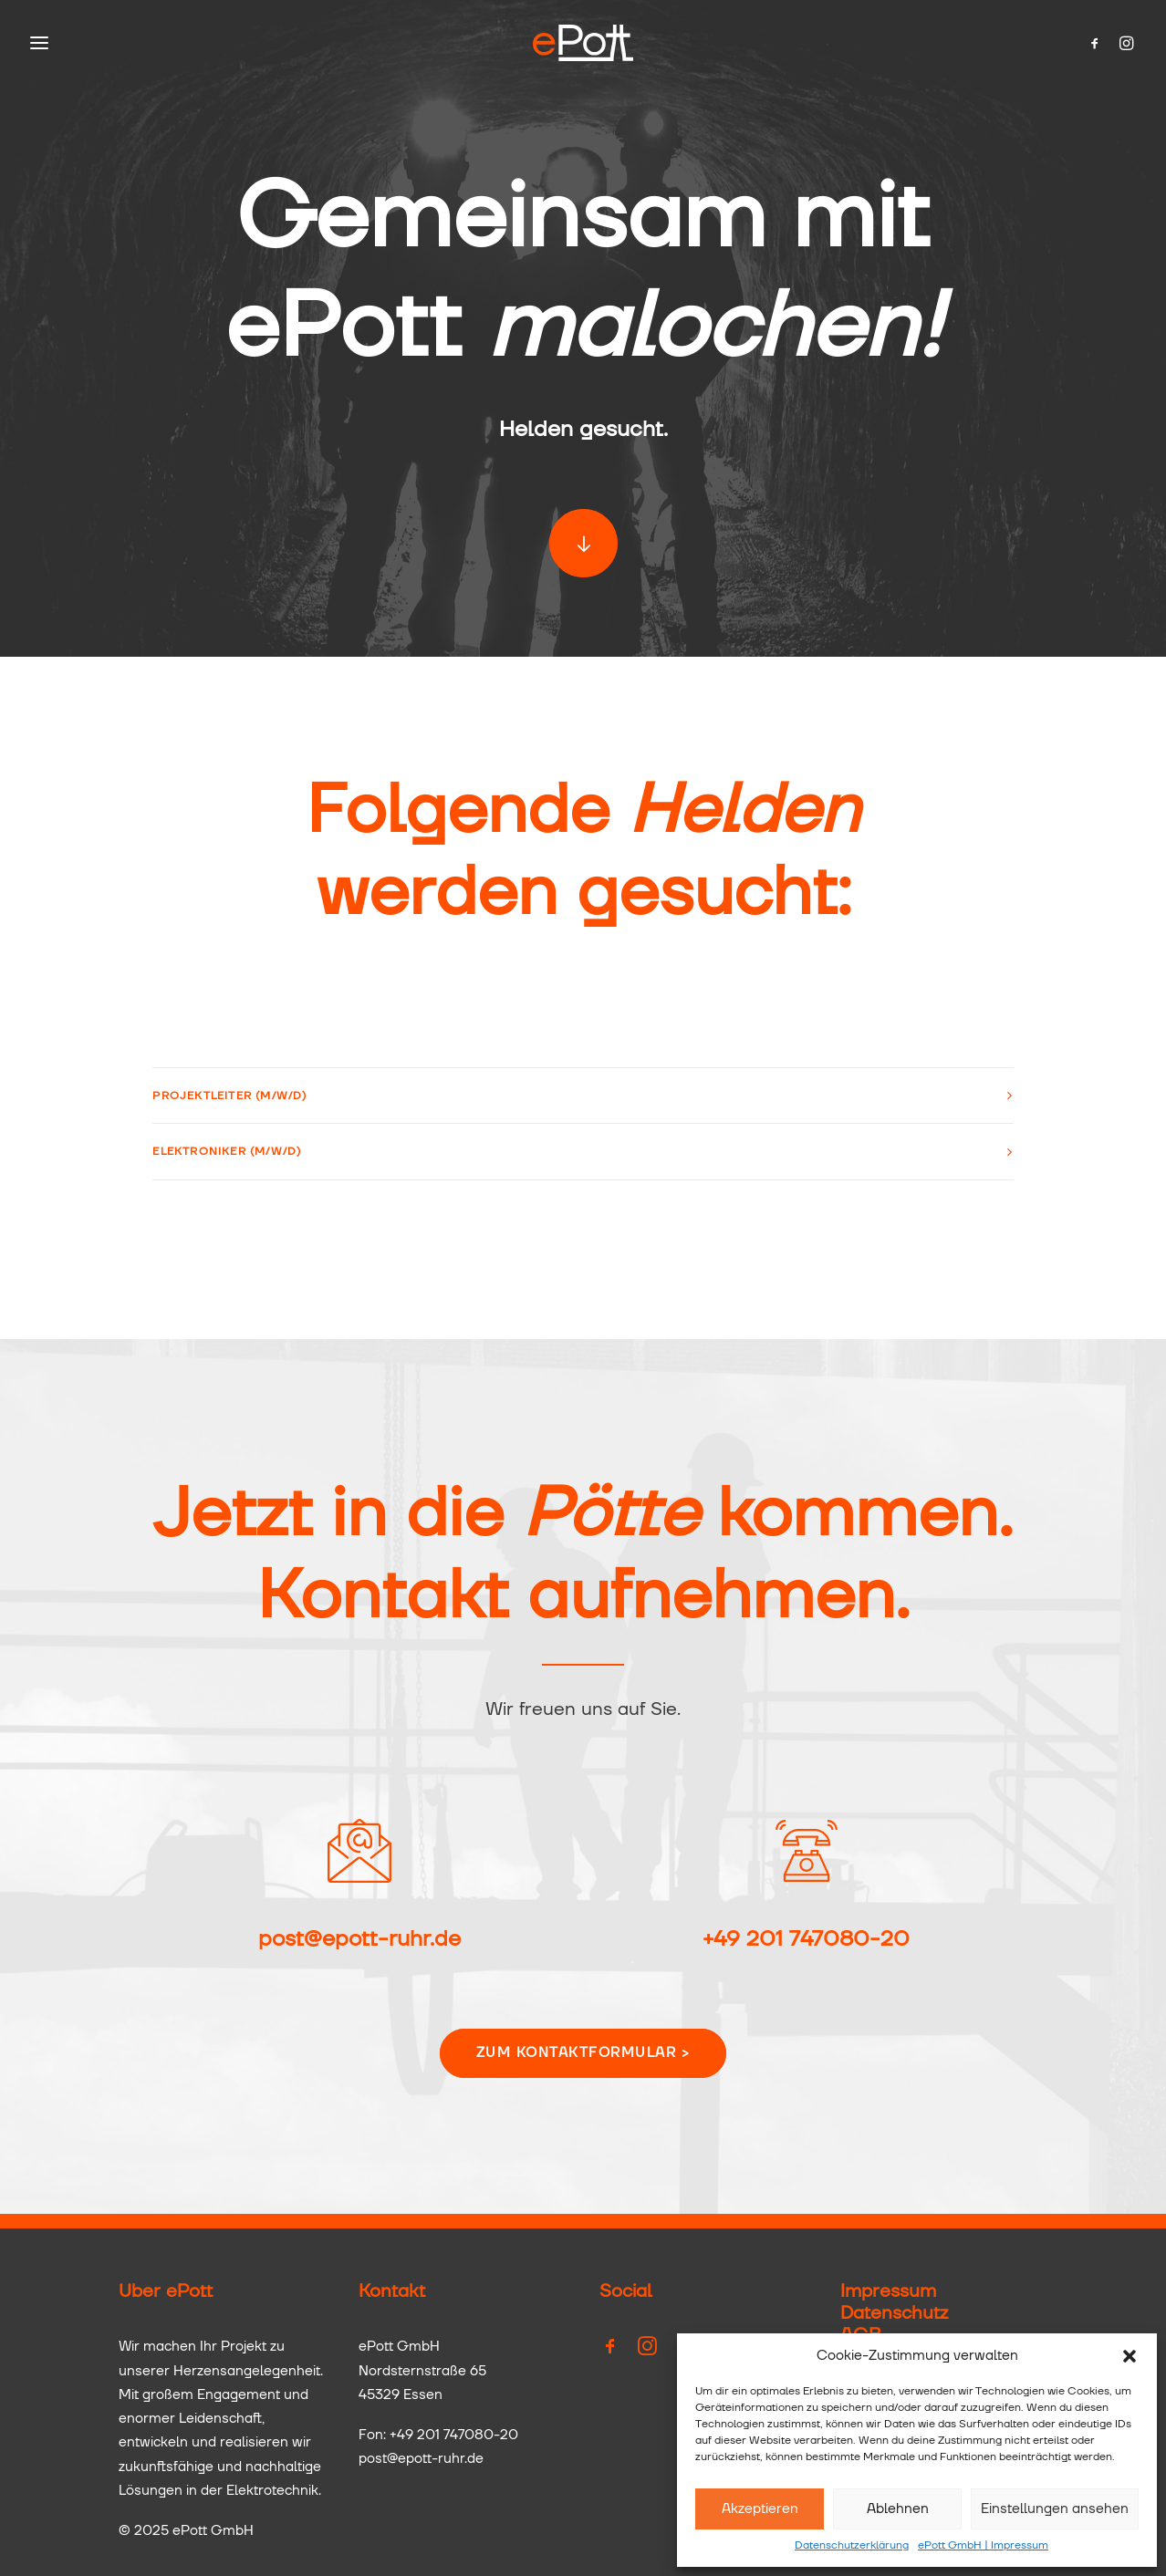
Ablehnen (898, 2509)
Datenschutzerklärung (852, 2545)
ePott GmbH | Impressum (983, 2545)
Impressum (888, 2291)
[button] (1129, 2356)
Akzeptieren (760, 2509)
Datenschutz (894, 2313)
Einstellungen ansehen (1055, 2509)
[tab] (582, 1096)
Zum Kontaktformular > (583, 2053)
